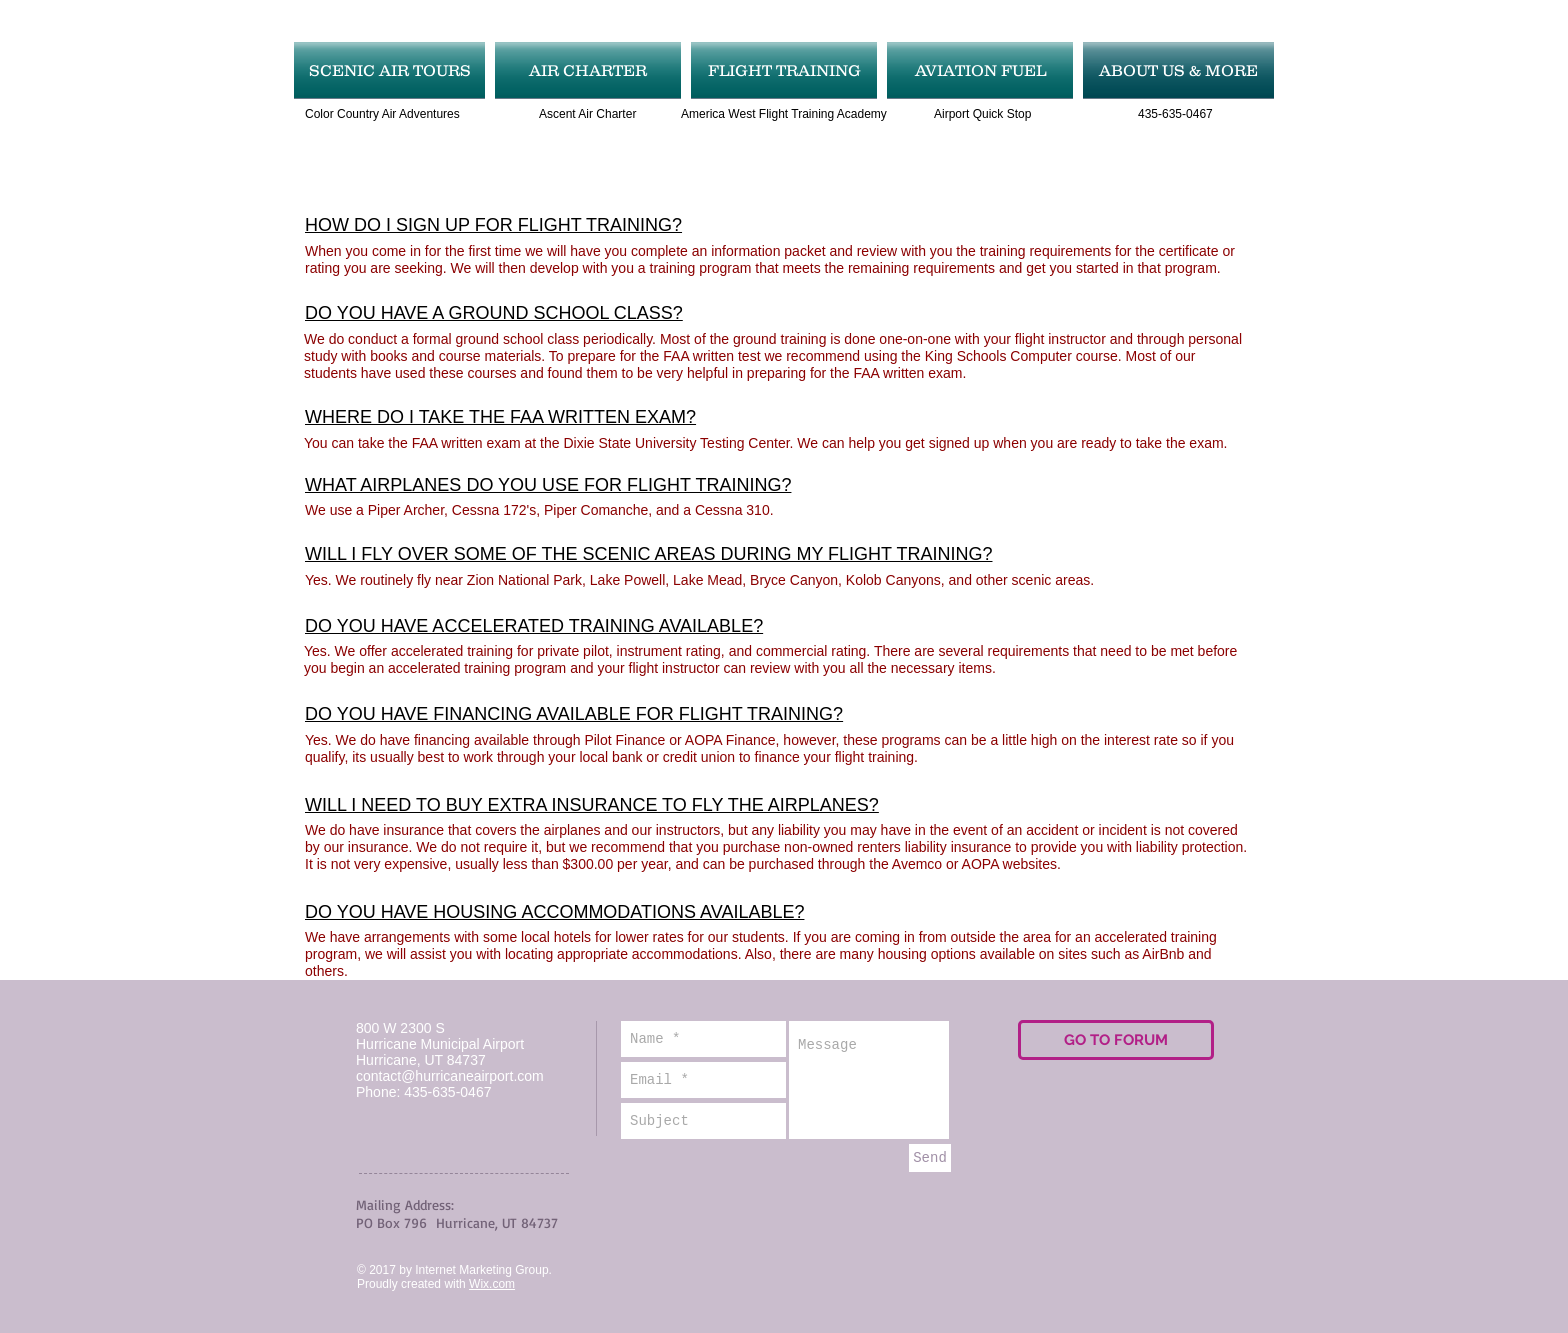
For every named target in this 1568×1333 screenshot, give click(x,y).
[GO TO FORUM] (1116, 1040)
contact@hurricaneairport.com (450, 1076)
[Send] (930, 1158)
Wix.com (492, 1284)
